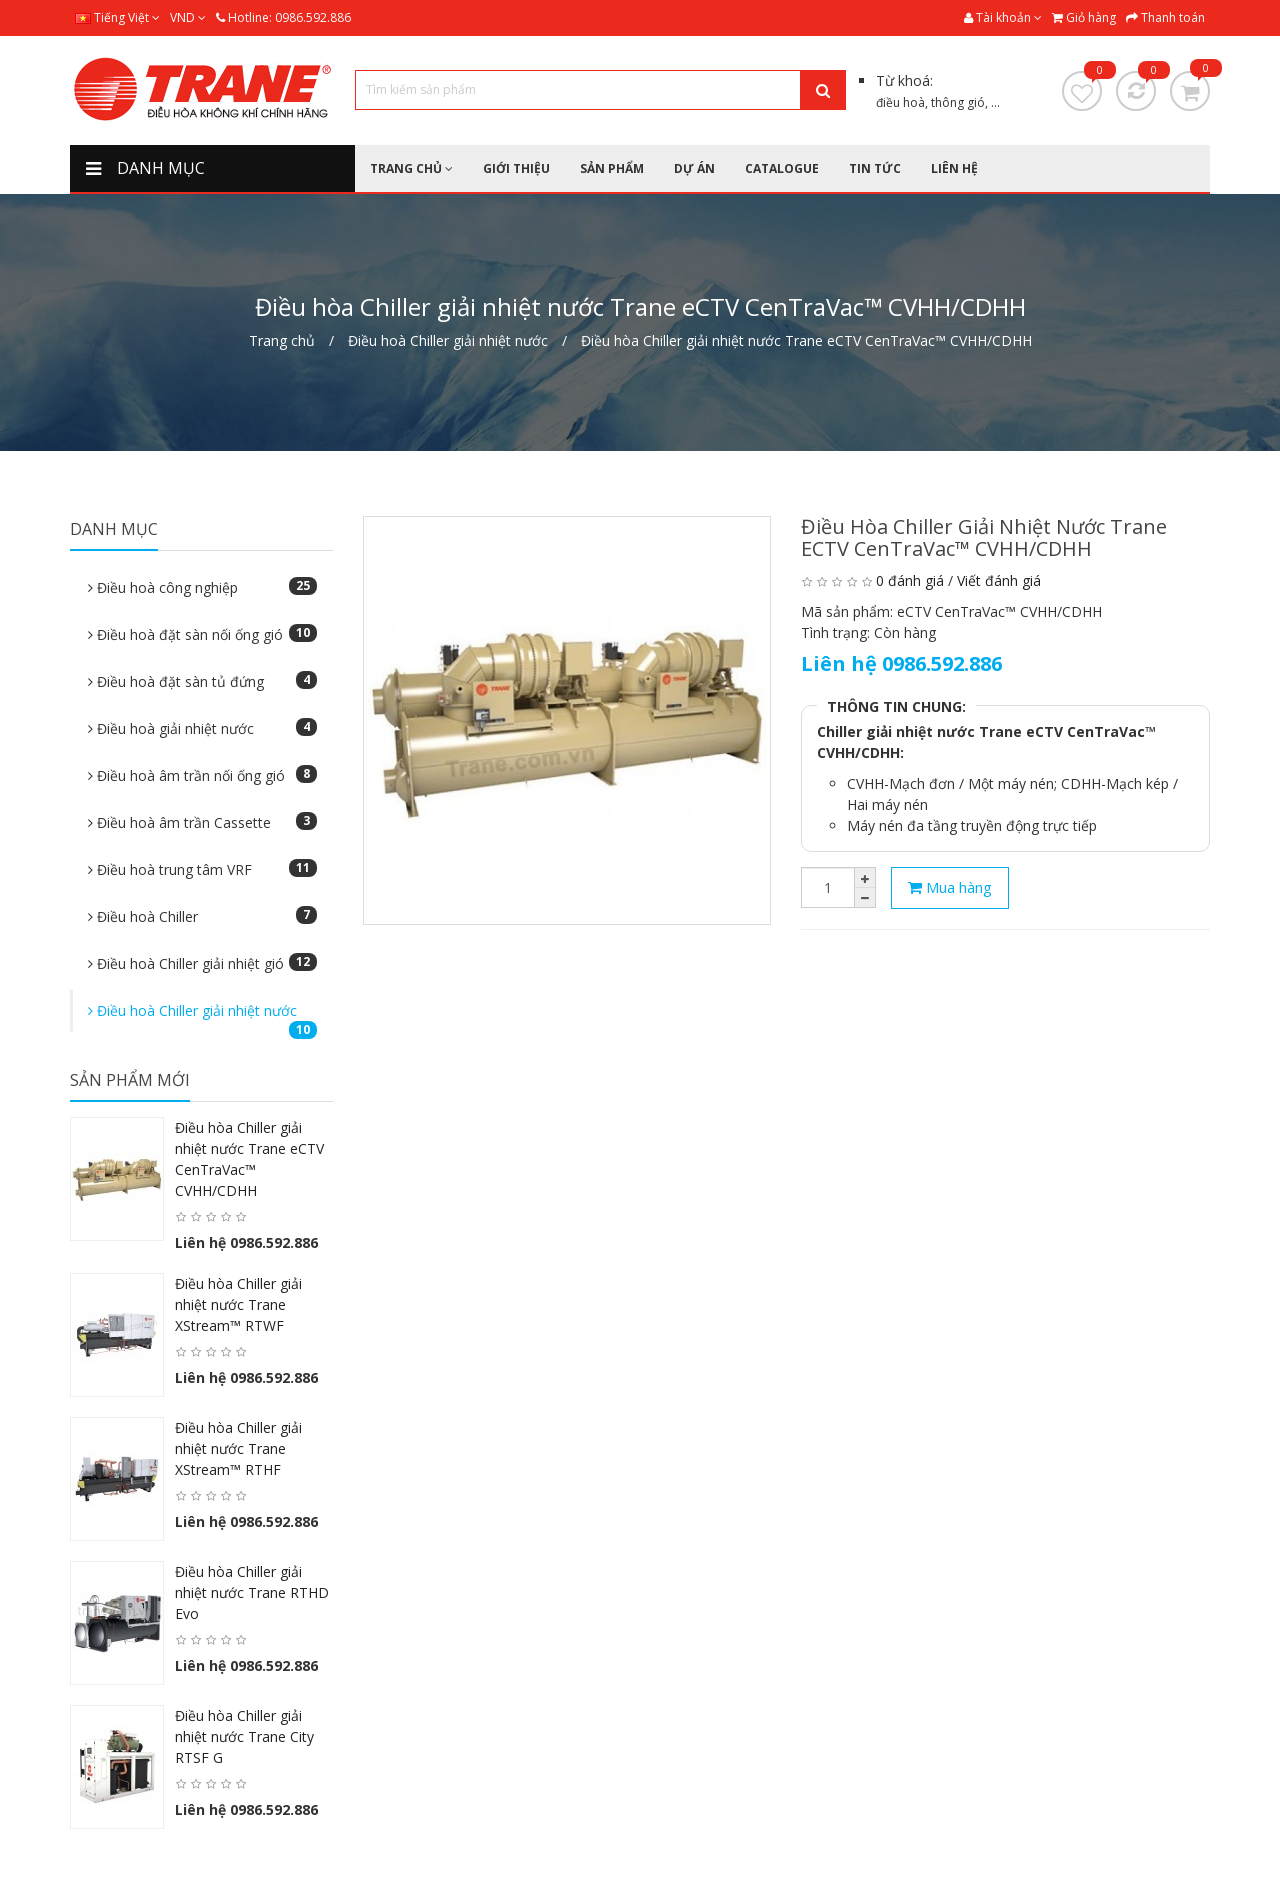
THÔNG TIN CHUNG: (896, 706)
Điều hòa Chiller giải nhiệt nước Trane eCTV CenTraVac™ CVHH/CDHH (806, 340)
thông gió (958, 102)
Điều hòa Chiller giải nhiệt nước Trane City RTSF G (244, 1736)
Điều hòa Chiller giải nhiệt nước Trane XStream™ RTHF (238, 1448)
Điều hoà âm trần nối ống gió (202, 775)
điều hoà (900, 102)
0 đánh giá (910, 580)
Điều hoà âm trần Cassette (202, 822)
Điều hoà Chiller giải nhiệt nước (448, 340)
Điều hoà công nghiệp (202, 587)
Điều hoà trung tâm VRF (202, 869)
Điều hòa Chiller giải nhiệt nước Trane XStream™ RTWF (238, 1304)
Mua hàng (950, 887)
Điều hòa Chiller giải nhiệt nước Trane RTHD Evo (252, 1592)
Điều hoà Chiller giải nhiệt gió (202, 963)
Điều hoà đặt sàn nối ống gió (202, 634)
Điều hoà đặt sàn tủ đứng (202, 681)
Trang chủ (282, 340)
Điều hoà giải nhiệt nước (202, 728)
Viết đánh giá (999, 580)
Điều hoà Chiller (202, 916)
